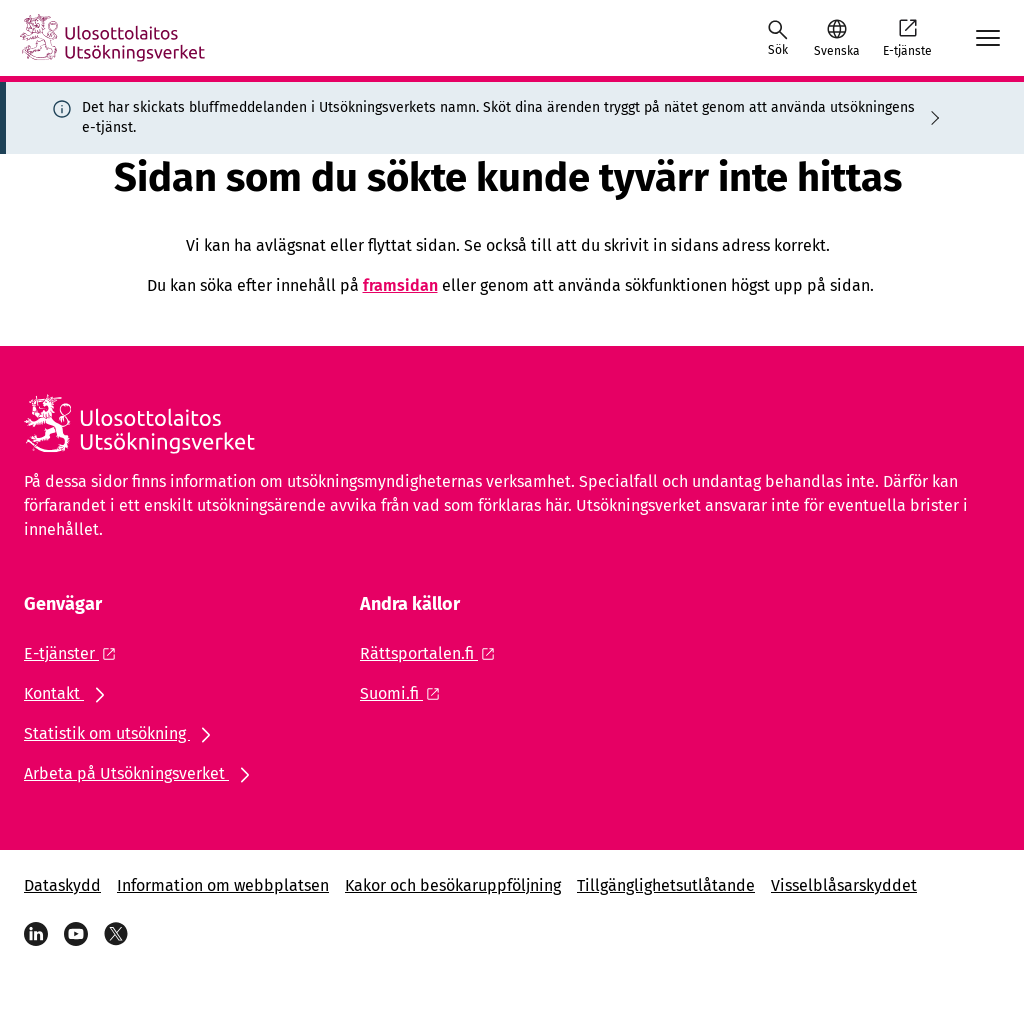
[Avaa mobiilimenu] (988, 38)
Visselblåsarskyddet (844, 885)
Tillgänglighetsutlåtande (666, 885)
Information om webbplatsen (223, 885)
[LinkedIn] (36, 934)
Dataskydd (62, 885)
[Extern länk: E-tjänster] (75, 653)
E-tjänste (907, 37)
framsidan (400, 285)
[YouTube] (76, 934)
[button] (836, 38)
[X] (116, 934)
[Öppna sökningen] (778, 38)
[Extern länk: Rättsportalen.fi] (433, 653)
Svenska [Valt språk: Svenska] (836, 51)
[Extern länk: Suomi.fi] (405, 693)
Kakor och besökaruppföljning (453, 885)
